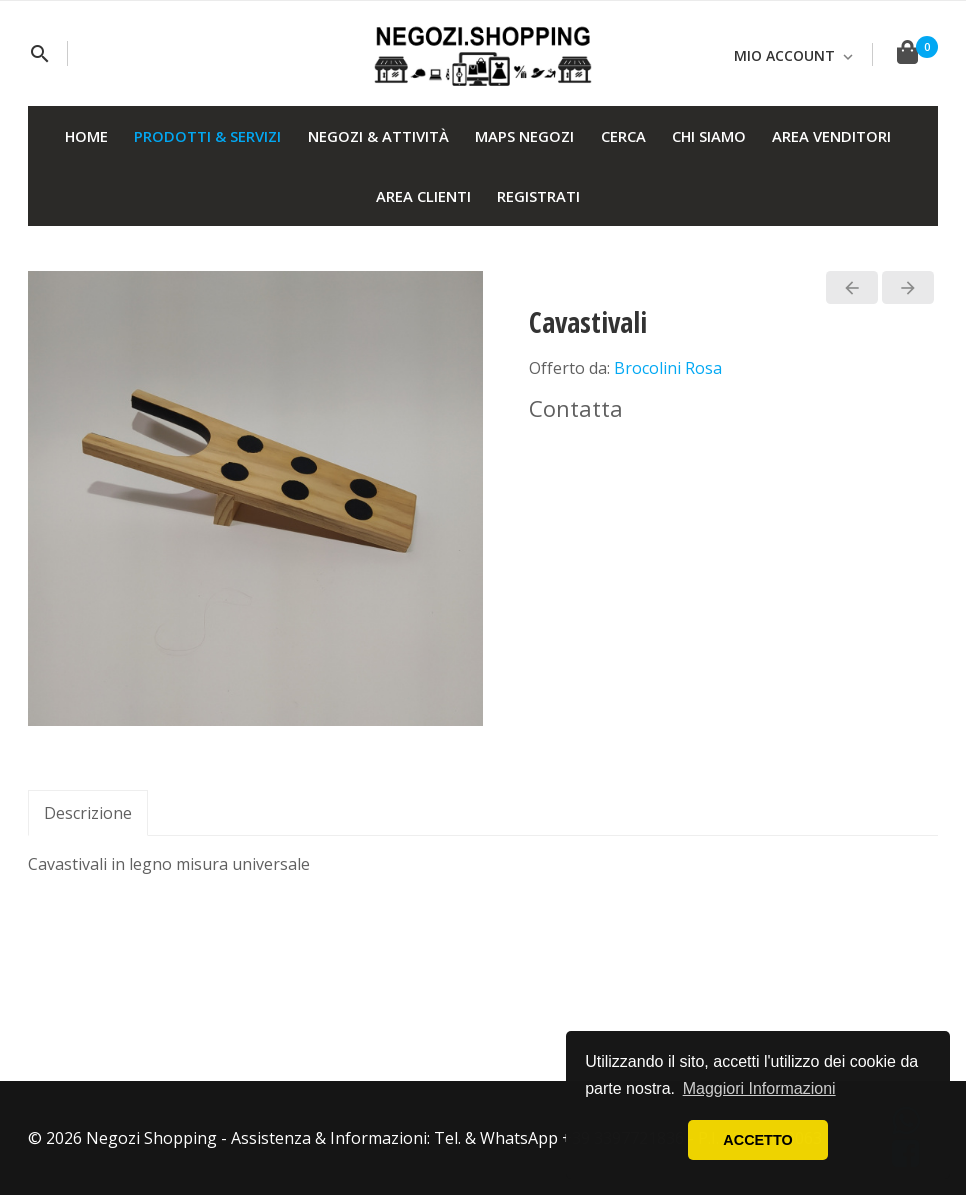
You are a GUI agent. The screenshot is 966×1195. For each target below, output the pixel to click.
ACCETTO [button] (757, 1140)
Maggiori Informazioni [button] (759, 1088)
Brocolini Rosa (668, 368)
